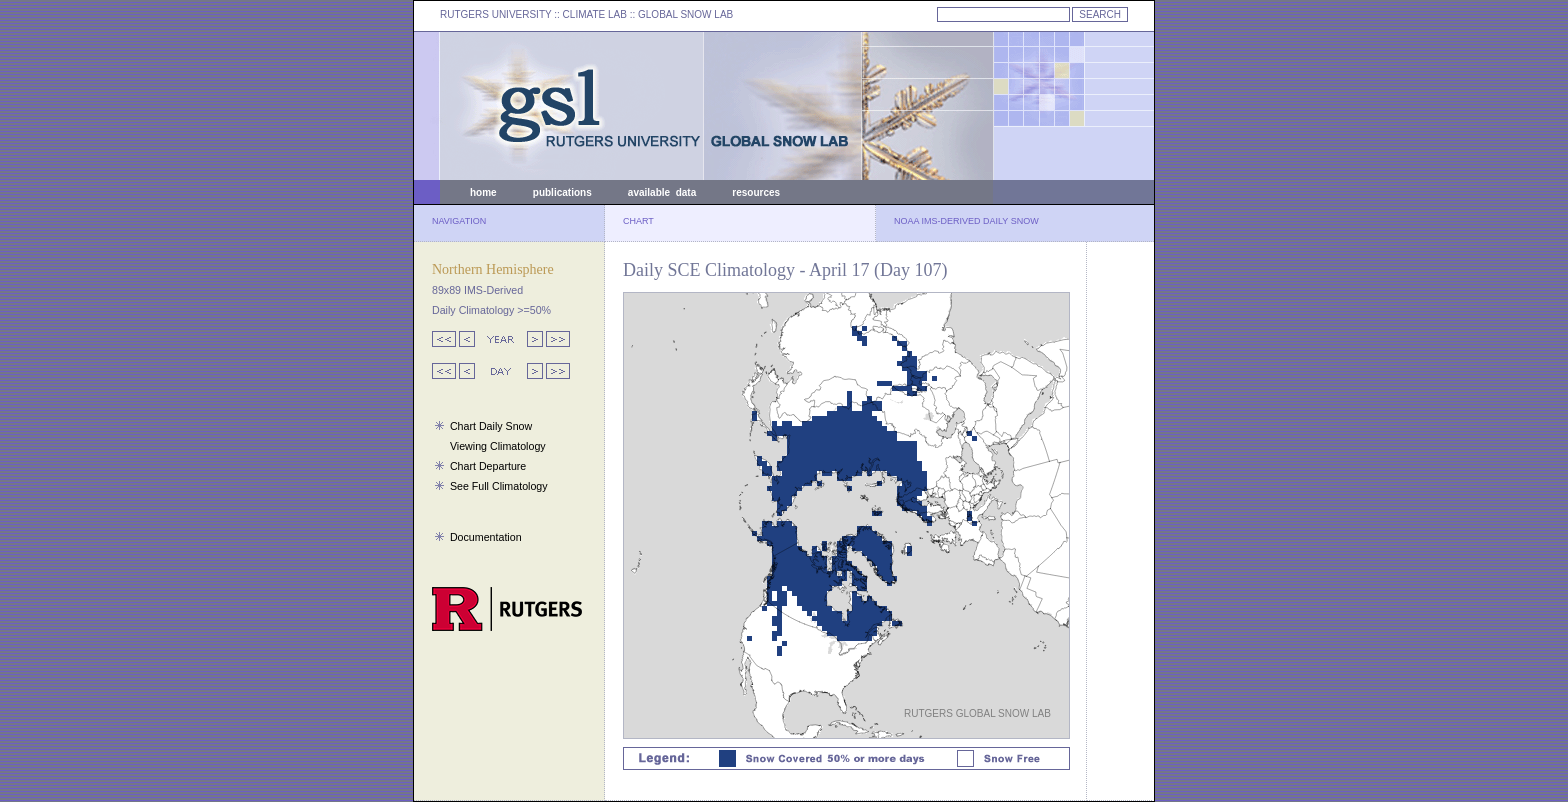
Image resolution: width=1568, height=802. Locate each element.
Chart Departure (488, 466)
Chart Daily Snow (491, 426)
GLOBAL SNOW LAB (685, 14)
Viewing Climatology (498, 446)
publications (562, 192)
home (483, 192)
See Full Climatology (499, 486)
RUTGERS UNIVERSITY (496, 14)
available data (662, 192)
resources (756, 192)
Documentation (486, 537)
